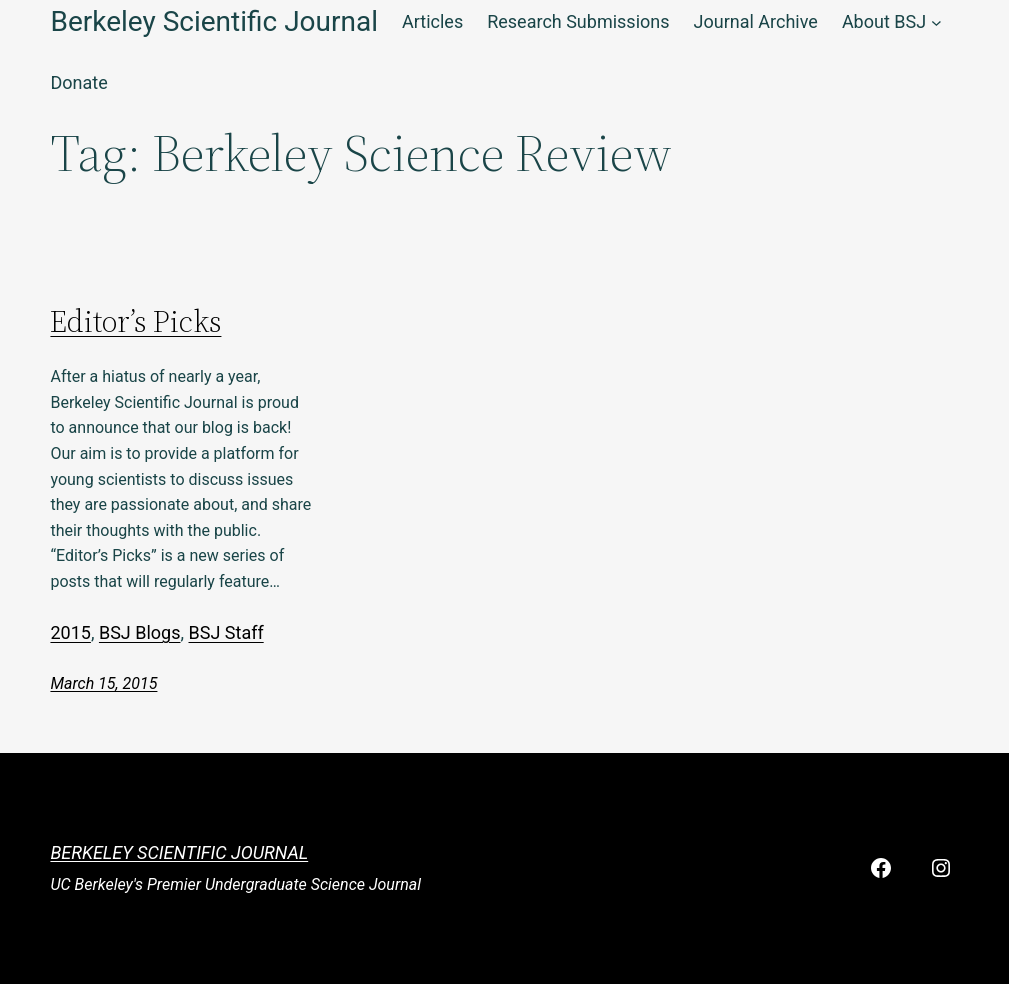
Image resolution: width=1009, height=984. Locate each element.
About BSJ (884, 21)
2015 (70, 632)
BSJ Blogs (140, 632)
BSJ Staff (226, 632)
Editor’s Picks (135, 322)
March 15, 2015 (103, 683)
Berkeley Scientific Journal (179, 852)
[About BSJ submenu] (936, 22)
